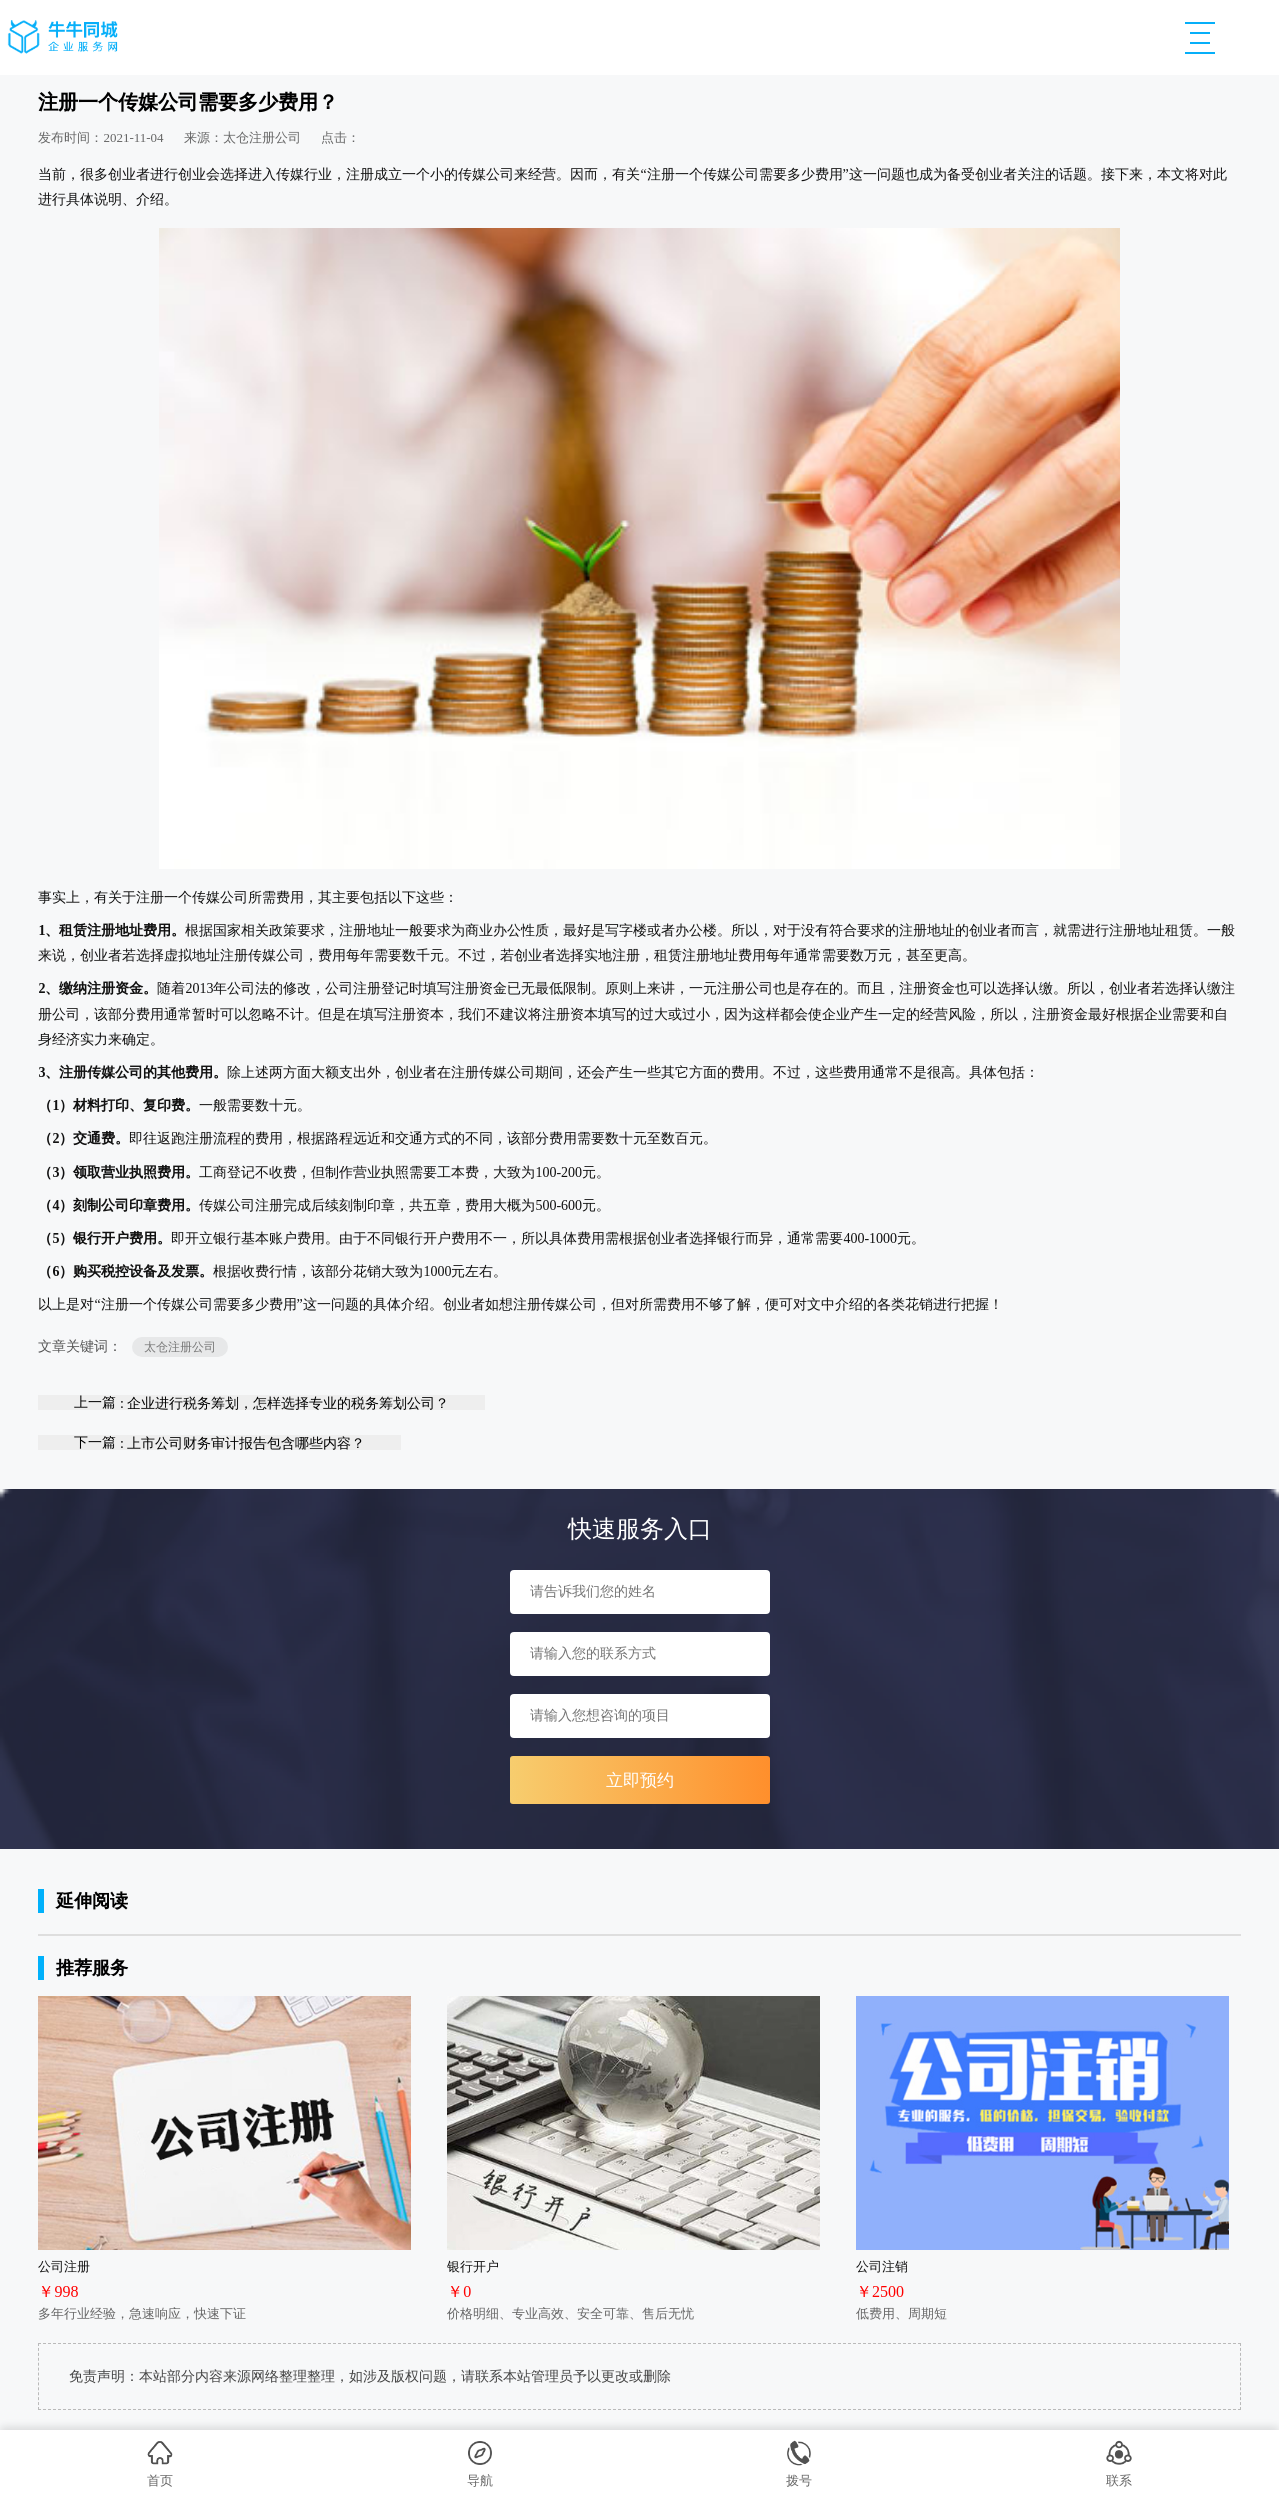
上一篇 (261, 1402)
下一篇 (219, 1442)
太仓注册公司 (180, 1347)
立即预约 (640, 1780)
